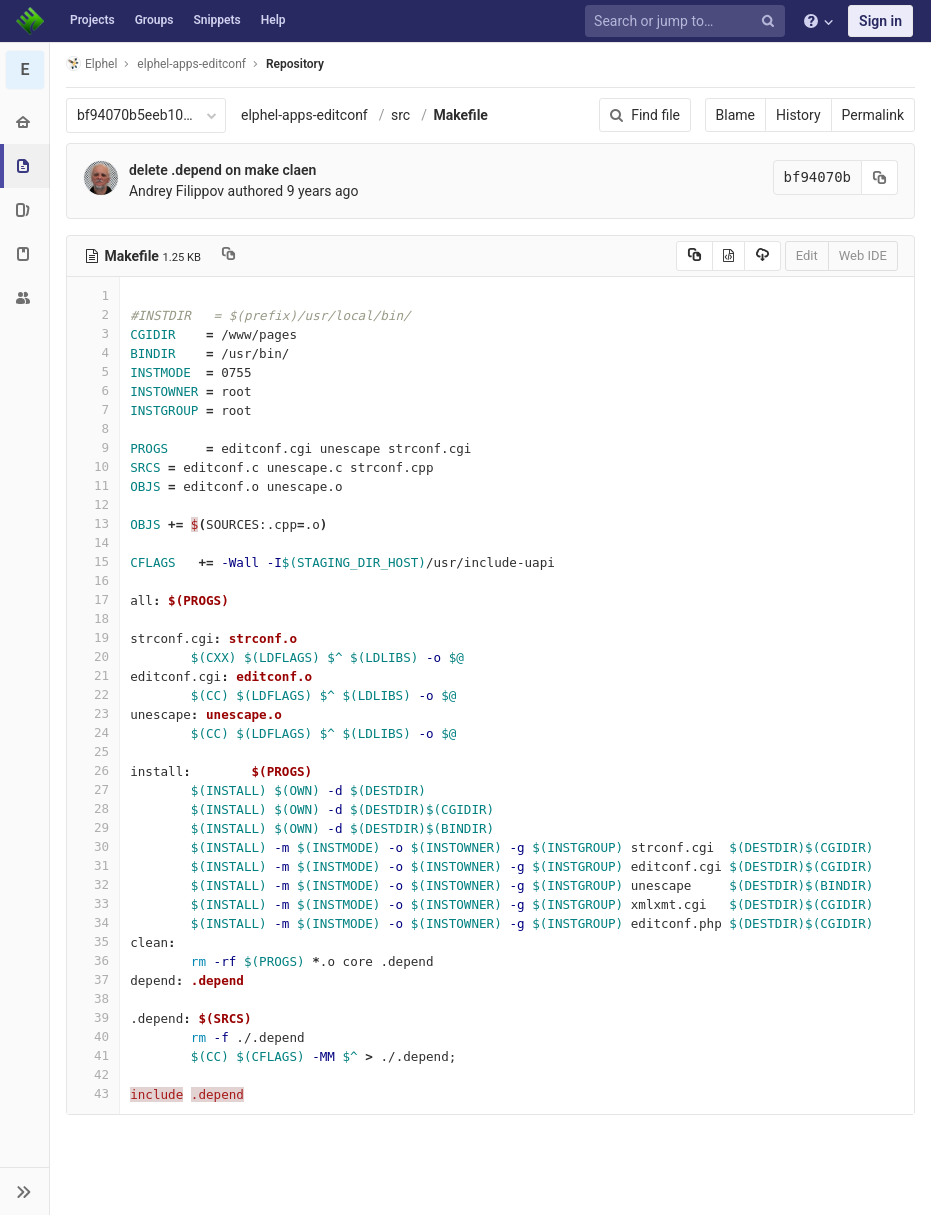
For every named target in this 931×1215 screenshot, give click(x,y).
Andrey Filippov (176, 191)
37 (93, 979)
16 (93, 580)
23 (93, 713)
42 (93, 1074)
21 (93, 675)
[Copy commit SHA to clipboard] (880, 177)
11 (93, 485)
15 (93, 561)
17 (93, 599)
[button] (24, 1191)
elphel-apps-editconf (304, 115)
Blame (735, 115)
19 (93, 637)
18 (93, 618)
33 (93, 903)
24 (93, 732)
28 (93, 808)
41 (93, 1055)
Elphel (91, 63)
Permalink (873, 115)
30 (93, 846)
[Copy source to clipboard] (694, 256)
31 (93, 865)
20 (93, 656)
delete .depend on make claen (222, 170)
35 (93, 941)
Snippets (216, 20)
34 (93, 922)
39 (93, 1017)
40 (93, 1036)
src (400, 115)
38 (93, 998)
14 (93, 542)
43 (93, 1093)
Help (273, 20)
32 (93, 884)
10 (93, 466)
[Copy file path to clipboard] (228, 256)
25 (93, 751)
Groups (154, 20)
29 (93, 827)
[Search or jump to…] (688, 21)
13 (93, 523)
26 (93, 770)
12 (93, 504)
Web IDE (863, 255)
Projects (92, 20)
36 (93, 960)
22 (93, 694)
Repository (295, 64)
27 (93, 789)
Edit (807, 255)
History (798, 115)
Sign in (880, 21)
